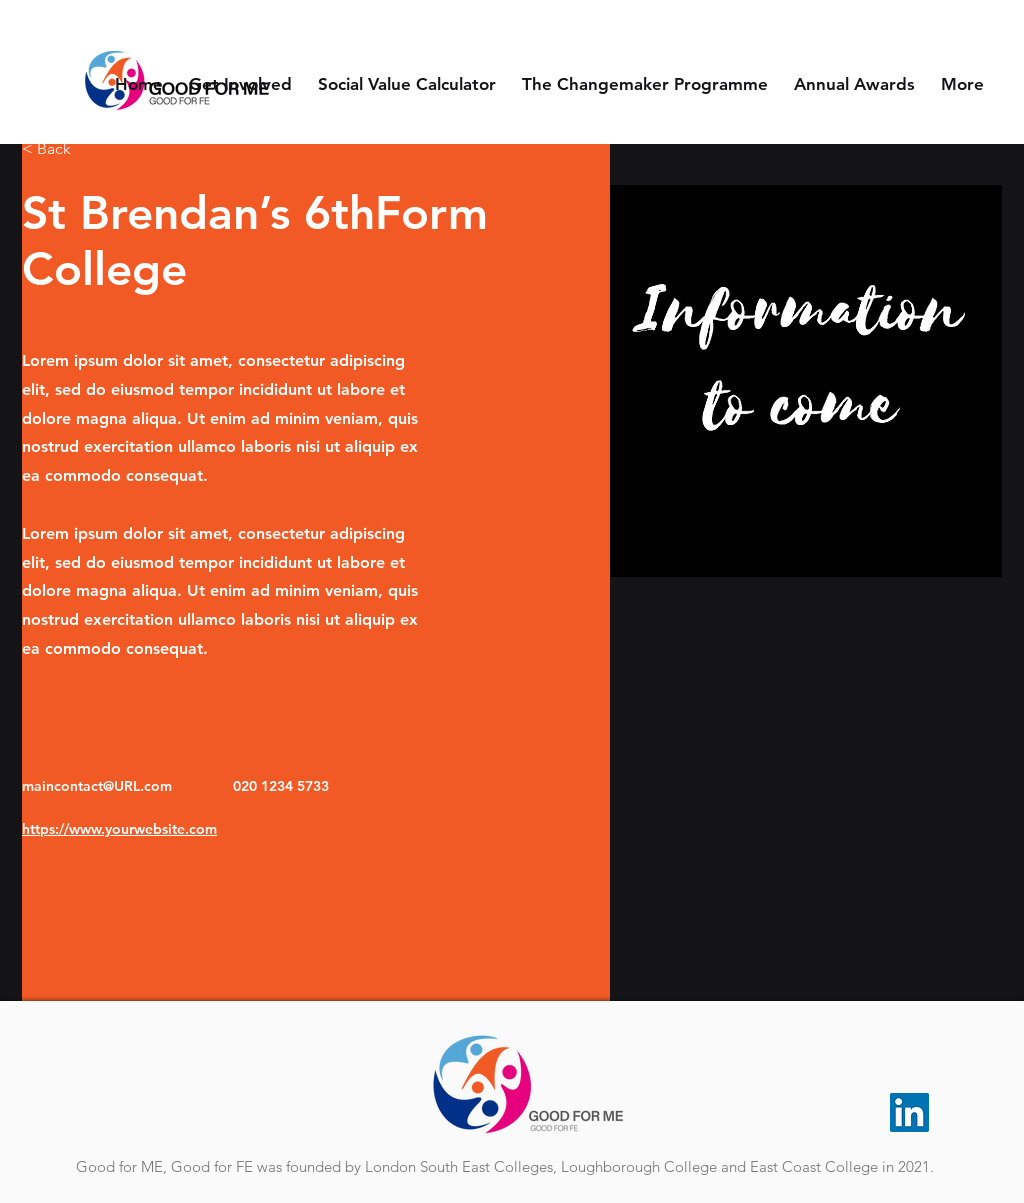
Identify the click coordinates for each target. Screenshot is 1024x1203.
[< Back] (61, 149)
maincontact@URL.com (97, 786)
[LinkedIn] (909, 1112)
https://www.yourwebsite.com (119, 829)
